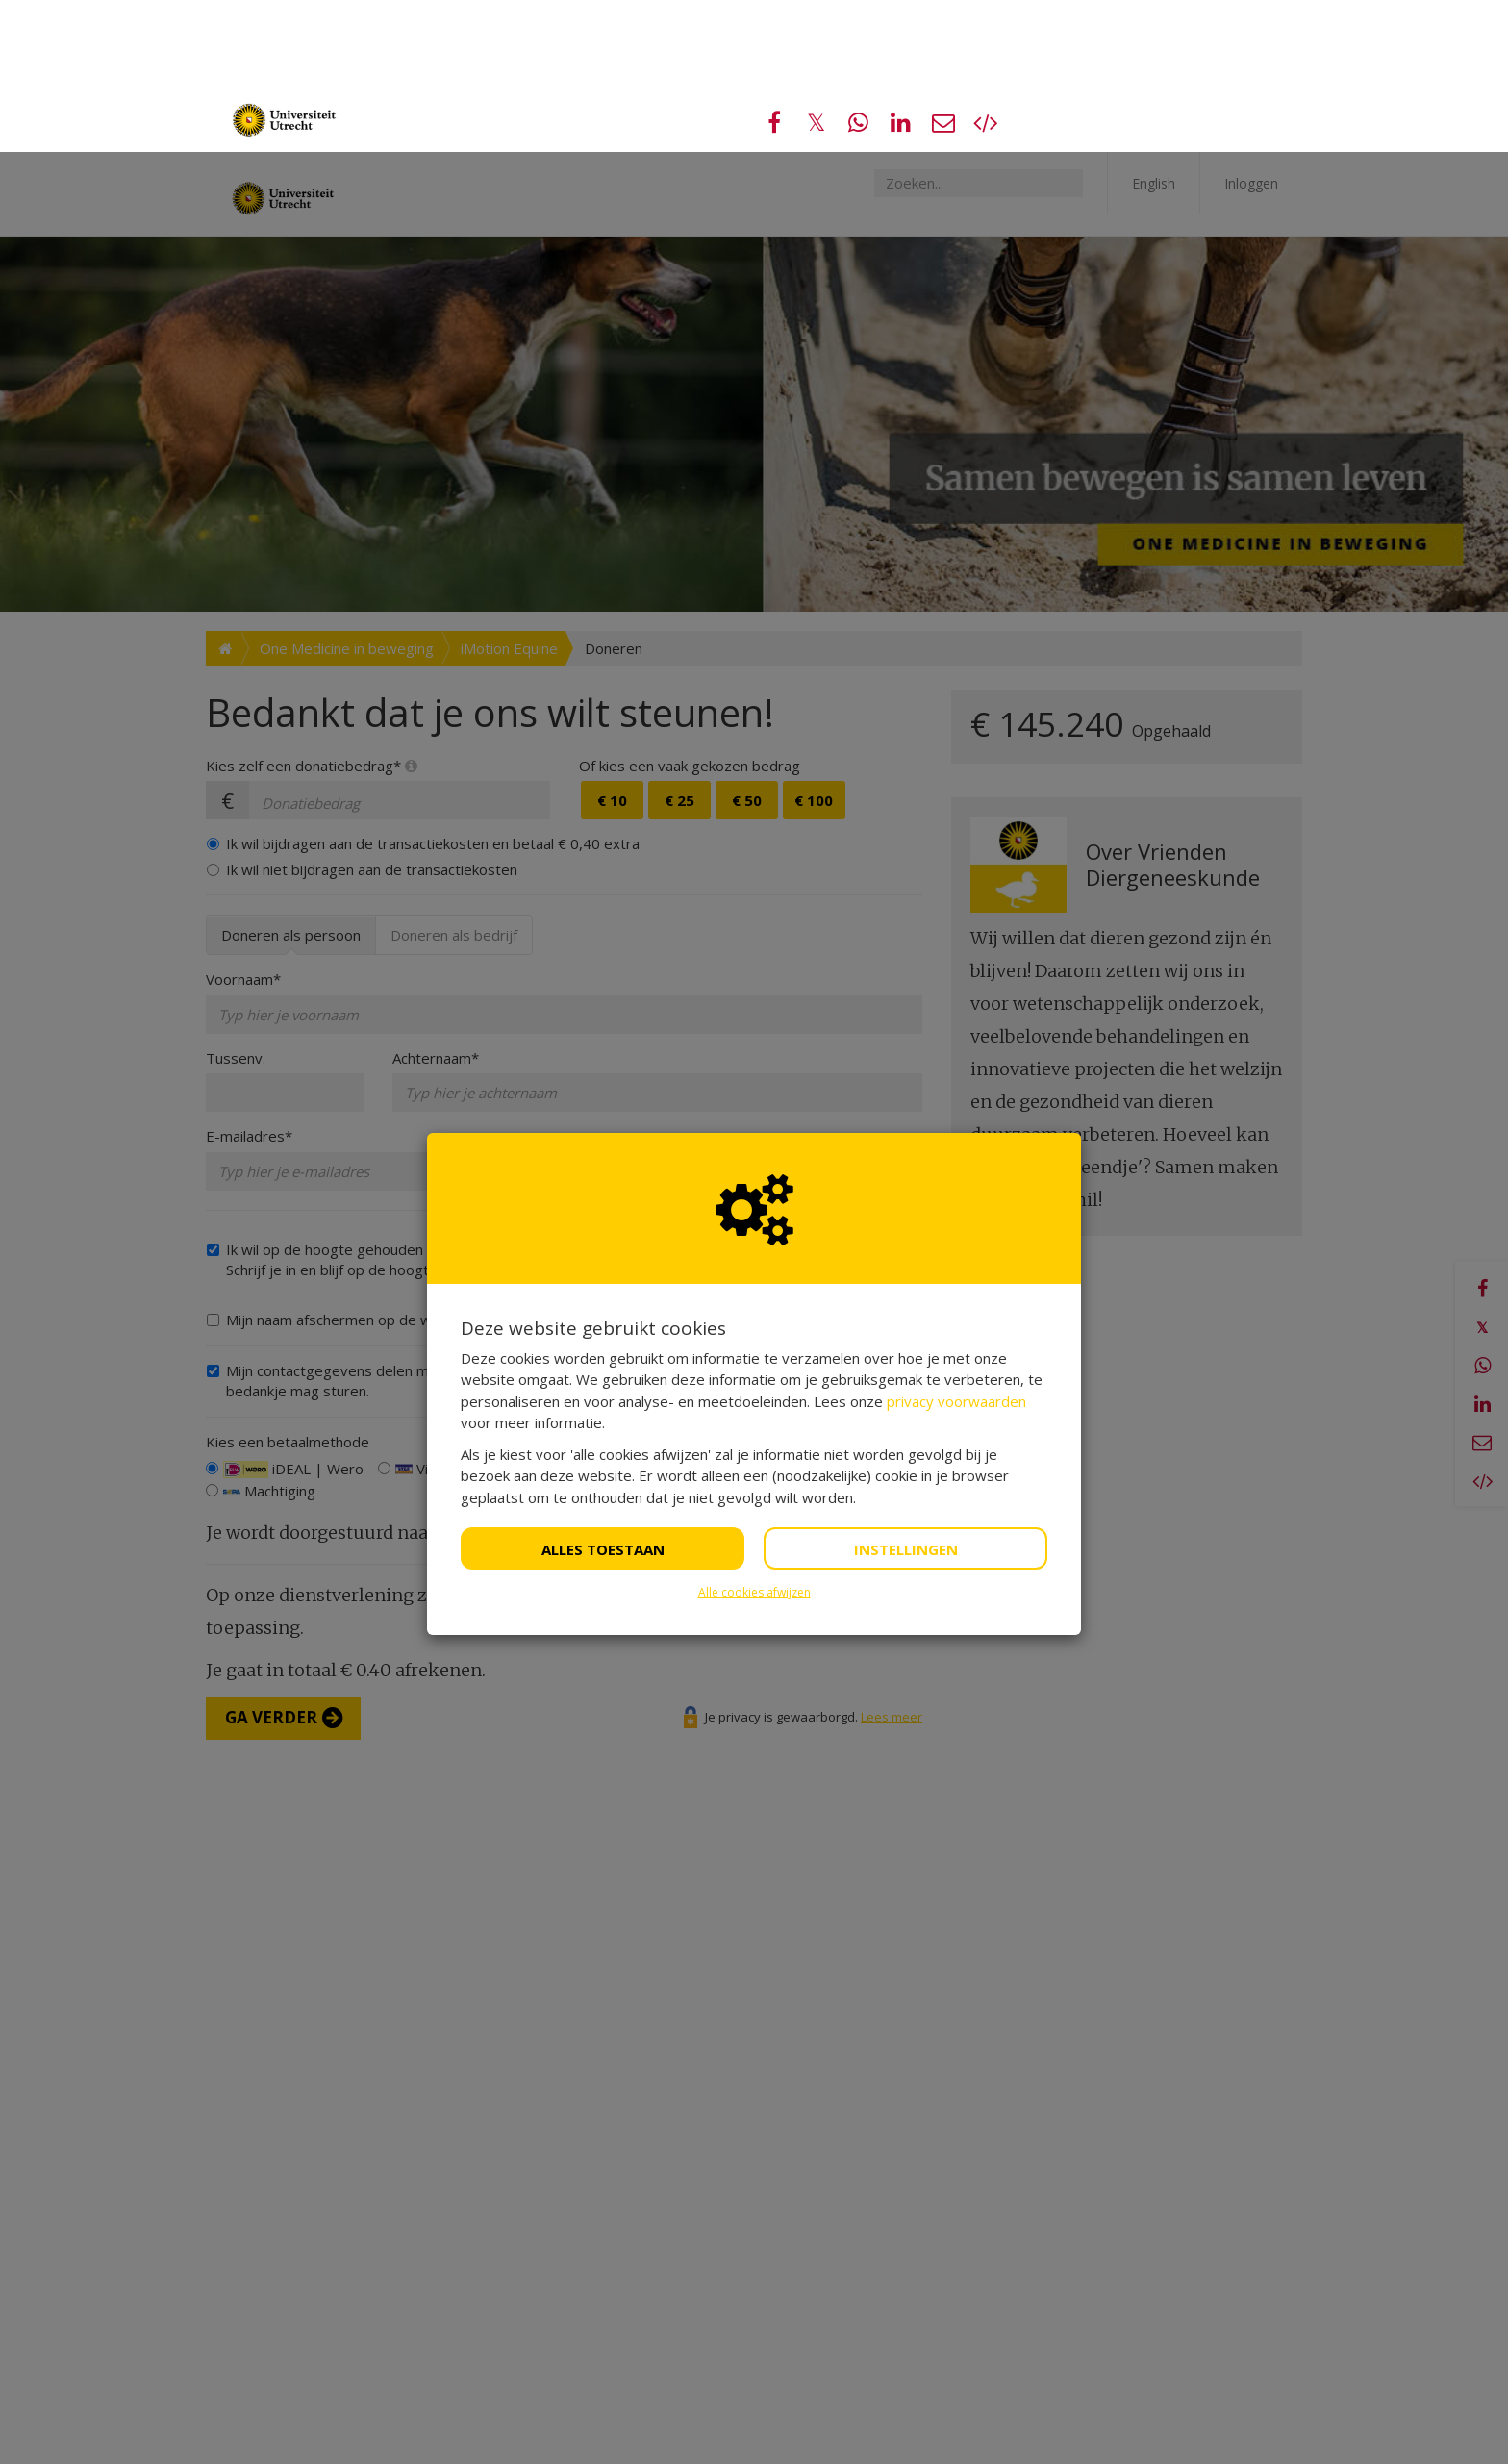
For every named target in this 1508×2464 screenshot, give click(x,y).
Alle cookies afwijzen (754, 1440)
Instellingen (906, 1397)
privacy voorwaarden (956, 1249)
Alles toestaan (603, 1397)
